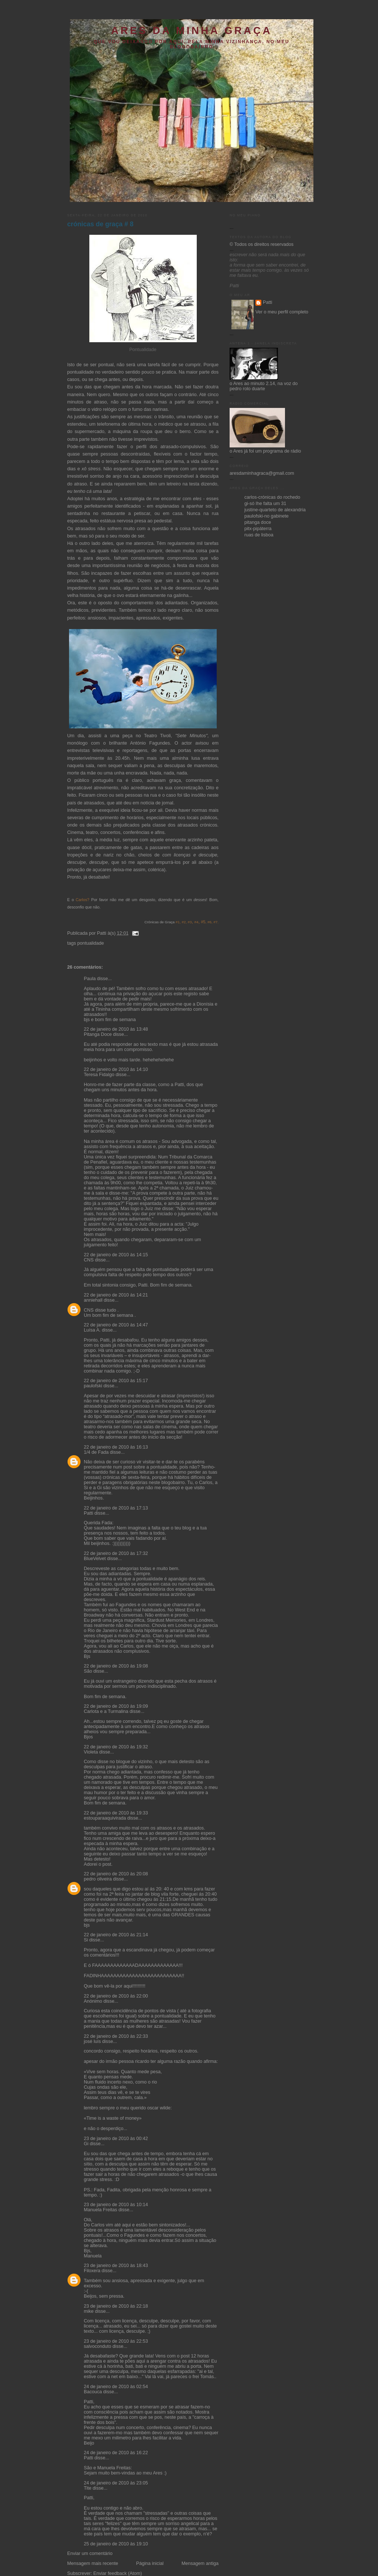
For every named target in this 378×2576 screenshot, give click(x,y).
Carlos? (82, 899)
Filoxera (92, 2270)
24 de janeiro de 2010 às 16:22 (116, 2452)
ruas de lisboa (259, 534)
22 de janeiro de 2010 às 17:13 (116, 1508)
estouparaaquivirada (105, 1818)
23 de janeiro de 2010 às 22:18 (116, 2306)
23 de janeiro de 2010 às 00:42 (116, 2138)
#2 (183, 922)
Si (86, 1940)
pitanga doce (257, 522)
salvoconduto (97, 2346)
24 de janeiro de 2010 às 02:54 (116, 2386)
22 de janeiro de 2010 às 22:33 (116, 2036)
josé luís (92, 2041)
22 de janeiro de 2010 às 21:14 (116, 1934)
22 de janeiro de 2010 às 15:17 (116, 1380)
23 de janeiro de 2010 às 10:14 (116, 2204)
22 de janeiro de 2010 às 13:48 (116, 1029)
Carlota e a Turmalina (107, 1711)
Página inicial (150, 2563)
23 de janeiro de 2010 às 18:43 (116, 2265)
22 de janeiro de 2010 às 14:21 (116, 1295)
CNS (89, 1260)
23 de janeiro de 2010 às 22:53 (116, 2341)
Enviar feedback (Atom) (117, 2573)
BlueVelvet (95, 1558)
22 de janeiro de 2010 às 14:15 (116, 1254)
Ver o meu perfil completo (281, 312)
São (88, 1671)
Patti (88, 1513)
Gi (86, 2143)
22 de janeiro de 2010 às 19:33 (116, 1813)
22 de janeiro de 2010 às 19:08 (116, 1666)
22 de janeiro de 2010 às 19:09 (116, 1706)
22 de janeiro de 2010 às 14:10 (116, 1069)
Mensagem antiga (200, 2563)
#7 (215, 922)
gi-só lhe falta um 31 (265, 503)
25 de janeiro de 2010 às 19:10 (116, 2543)
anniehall (93, 1300)
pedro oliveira (98, 1879)
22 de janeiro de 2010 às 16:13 (116, 1447)
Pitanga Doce (98, 1034)
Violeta (91, 1752)
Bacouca (93, 2391)
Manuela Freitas (100, 2209)
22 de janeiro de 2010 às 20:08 (116, 1873)
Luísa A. (92, 1330)
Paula (90, 978)
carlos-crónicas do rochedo (272, 497)
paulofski (93, 1385)
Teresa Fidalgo (99, 1074)
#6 (209, 922)
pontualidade (90, 943)
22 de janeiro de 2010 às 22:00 (116, 1996)
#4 (197, 922)
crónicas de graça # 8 (100, 224)
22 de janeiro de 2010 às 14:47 (116, 1325)
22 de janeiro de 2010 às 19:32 (116, 1746)
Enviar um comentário (90, 2553)
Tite (88, 2488)
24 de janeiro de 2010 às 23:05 (116, 2483)
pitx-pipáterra (258, 528)
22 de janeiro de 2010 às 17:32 (116, 1553)
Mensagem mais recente (92, 2563)
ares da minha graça (191, 30)
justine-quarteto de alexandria (275, 509)
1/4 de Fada (96, 1452)
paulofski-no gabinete (266, 516)
